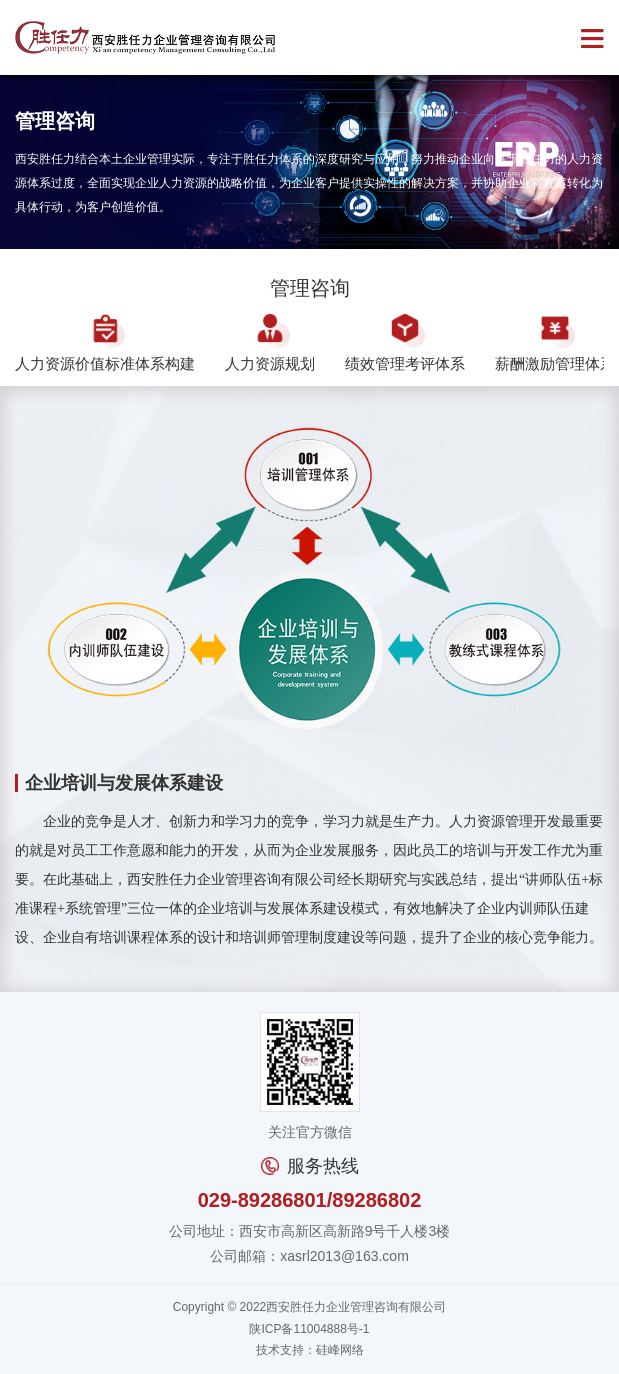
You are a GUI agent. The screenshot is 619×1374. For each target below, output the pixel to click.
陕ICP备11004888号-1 (309, 1329)
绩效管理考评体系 (405, 342)
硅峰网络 (340, 1350)
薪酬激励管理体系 (555, 342)
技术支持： (286, 1350)
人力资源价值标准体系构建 (105, 342)
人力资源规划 (270, 342)
